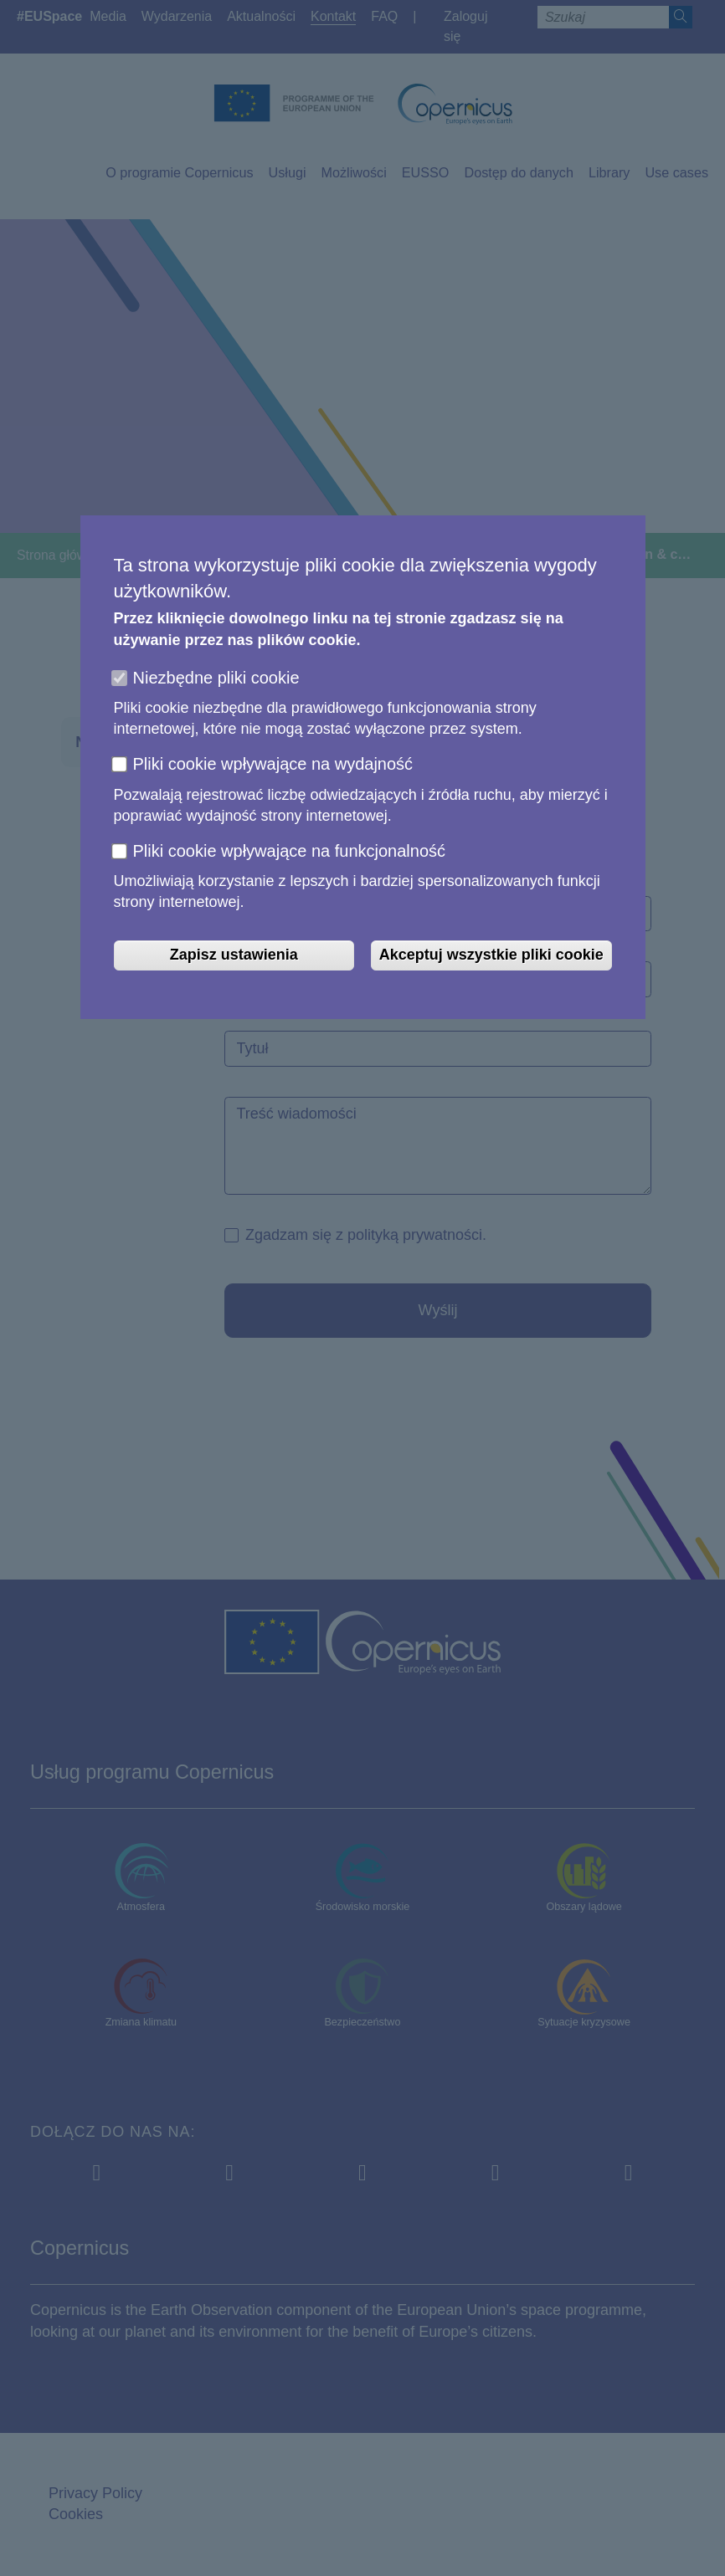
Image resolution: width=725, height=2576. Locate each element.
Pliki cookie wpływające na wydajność (273, 764)
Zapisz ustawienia (234, 954)
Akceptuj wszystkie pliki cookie (491, 954)
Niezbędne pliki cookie (216, 677)
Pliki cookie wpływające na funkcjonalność (289, 851)
